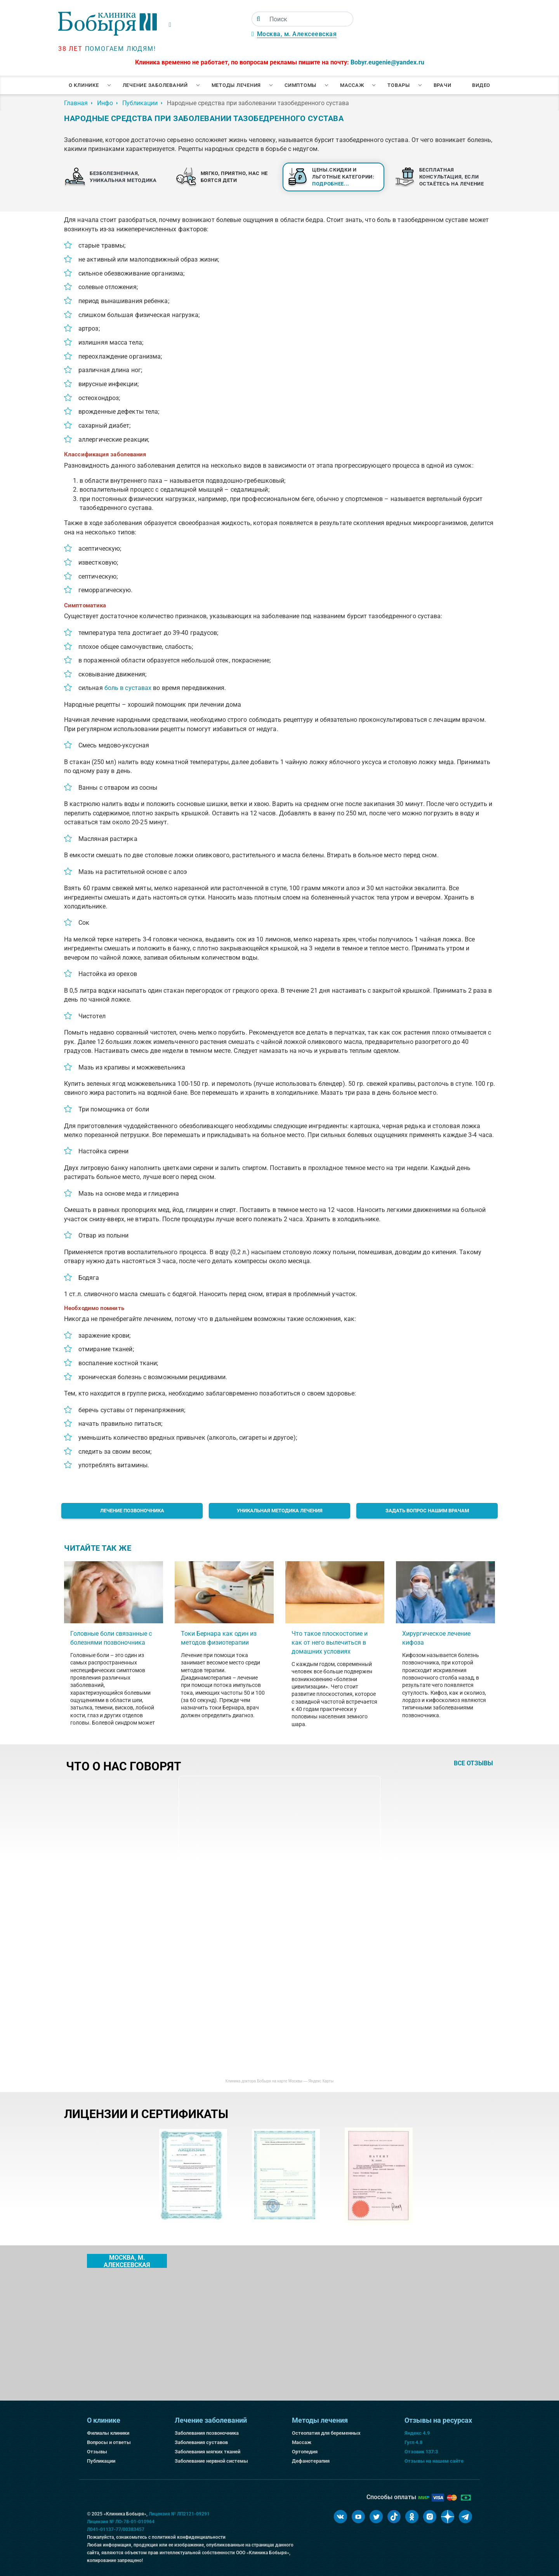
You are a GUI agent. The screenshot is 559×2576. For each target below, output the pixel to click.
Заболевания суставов (201, 2442)
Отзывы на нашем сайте (434, 2461)
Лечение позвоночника (132, 1510)
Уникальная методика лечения (280, 1510)
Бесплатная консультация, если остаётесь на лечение (451, 177)
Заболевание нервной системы (211, 2461)
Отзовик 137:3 (421, 2452)
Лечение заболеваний (155, 85)
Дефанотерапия (311, 2461)
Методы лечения (236, 85)
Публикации (101, 2461)
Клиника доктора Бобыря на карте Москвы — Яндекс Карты (279, 2081)
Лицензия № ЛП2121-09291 (179, 2514)
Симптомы (300, 85)
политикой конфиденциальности (189, 2537)
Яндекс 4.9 (417, 2433)
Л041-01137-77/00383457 (115, 2529)
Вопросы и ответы (109, 2442)
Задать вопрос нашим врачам (427, 1510)
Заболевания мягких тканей (207, 2452)
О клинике (84, 85)
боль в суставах (128, 688)
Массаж (352, 85)
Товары (398, 85)
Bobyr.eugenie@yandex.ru (387, 62)
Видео (481, 85)
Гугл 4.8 (413, 2442)
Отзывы (97, 2452)
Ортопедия (305, 2452)
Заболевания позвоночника (207, 2433)
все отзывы (473, 1763)
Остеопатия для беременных (326, 2433)
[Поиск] (258, 19)
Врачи (442, 85)
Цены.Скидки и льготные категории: (343, 177)
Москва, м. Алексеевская (297, 34)
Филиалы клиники (108, 2433)
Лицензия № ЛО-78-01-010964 (121, 2521)
